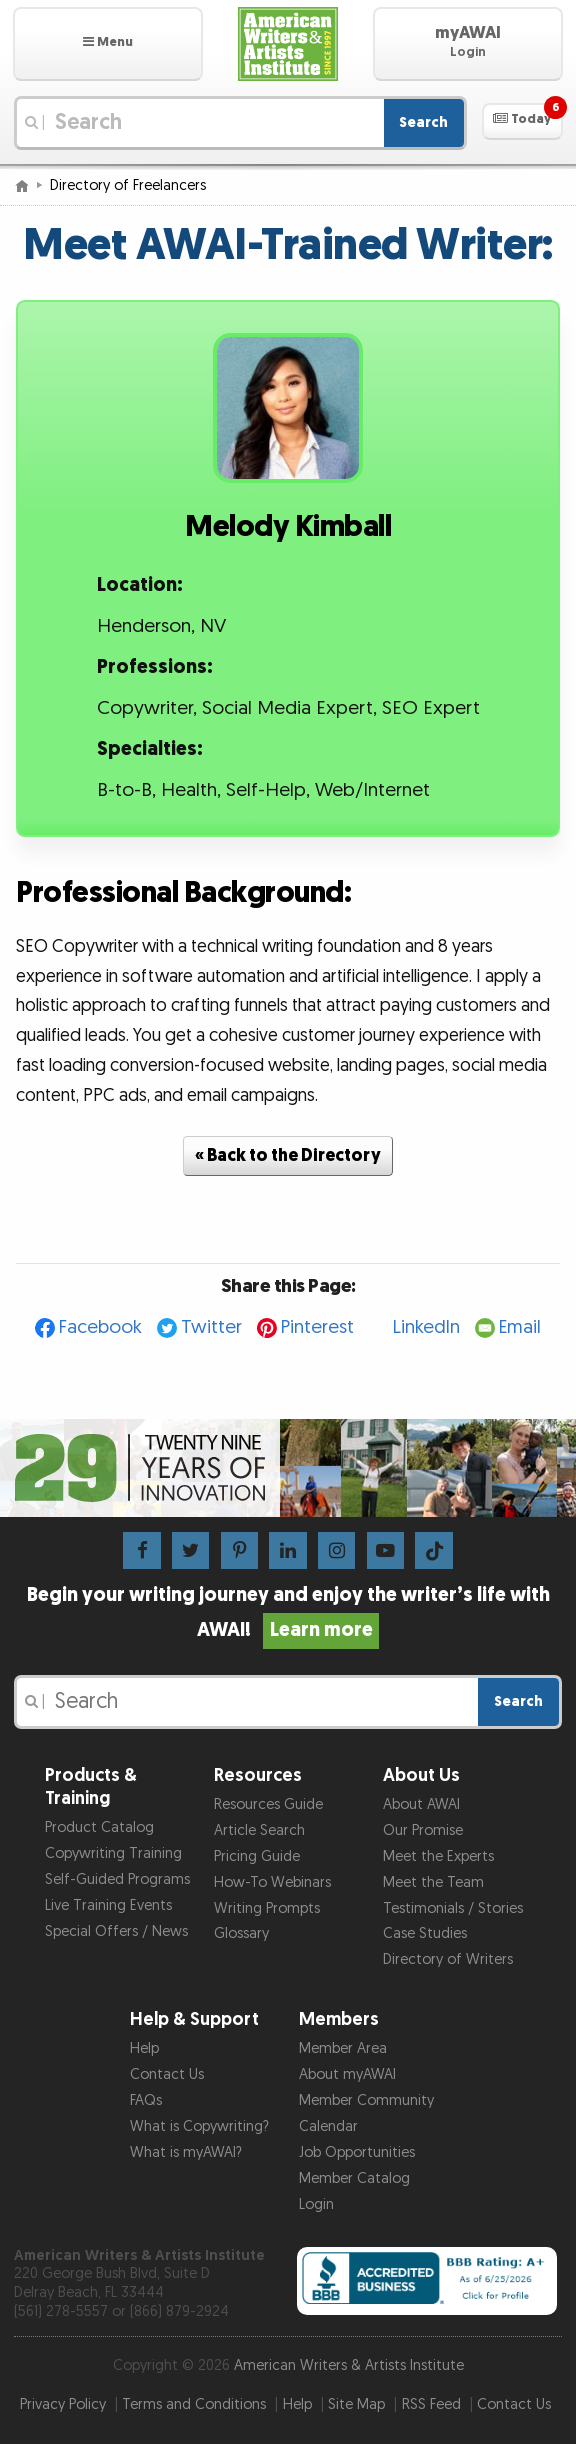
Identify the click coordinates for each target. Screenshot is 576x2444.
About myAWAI (347, 2074)
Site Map (356, 2404)
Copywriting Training (113, 1853)
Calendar (328, 2126)
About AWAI (421, 1804)
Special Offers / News (116, 1931)
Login (316, 2204)
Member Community (366, 2100)
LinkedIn (426, 1327)
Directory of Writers (448, 1959)
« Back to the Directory (288, 1155)
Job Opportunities (357, 2152)
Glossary (241, 1933)
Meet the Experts (438, 1856)
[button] (108, 44)
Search (423, 122)
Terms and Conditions (194, 2404)
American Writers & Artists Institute (349, 2365)
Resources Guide (268, 1804)
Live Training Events (108, 1905)
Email (520, 1327)
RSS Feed (431, 2404)
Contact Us (167, 2074)
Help (144, 2048)
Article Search (259, 1830)
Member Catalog (354, 2178)
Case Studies (425, 1933)
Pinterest (317, 1327)
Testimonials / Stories (453, 1908)
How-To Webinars (272, 1882)
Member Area (343, 2048)
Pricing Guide (257, 1856)
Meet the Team (433, 1882)
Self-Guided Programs (117, 1879)
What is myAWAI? (186, 2152)
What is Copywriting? (199, 2126)
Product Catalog (99, 1827)
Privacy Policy (63, 2404)
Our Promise (423, 1830)
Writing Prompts (267, 1908)
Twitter (211, 1327)
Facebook (100, 1327)
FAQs (146, 2100)
